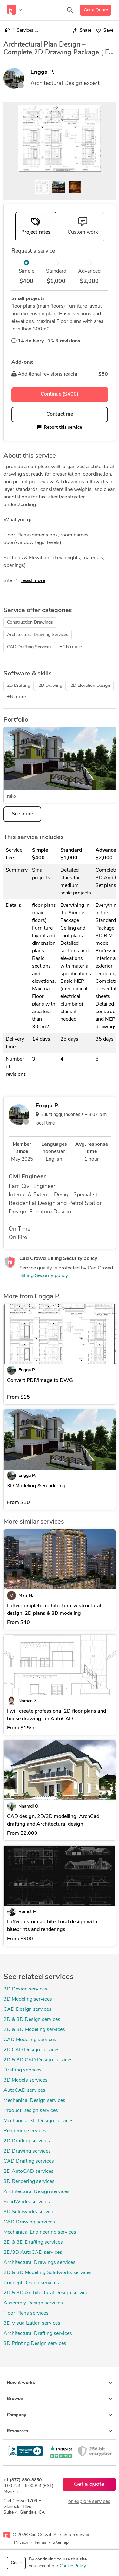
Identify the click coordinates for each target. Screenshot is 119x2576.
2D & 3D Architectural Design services (47, 2293)
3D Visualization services (31, 2323)
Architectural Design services (36, 2191)
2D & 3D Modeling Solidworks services (47, 2272)
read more (33, 580)
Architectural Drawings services (39, 2262)
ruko (11, 796)
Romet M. (28, 1911)
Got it (16, 2563)
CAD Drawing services (29, 2222)
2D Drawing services (27, 2151)
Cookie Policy (73, 2566)
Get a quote (89, 2484)
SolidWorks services (26, 2201)
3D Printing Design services (34, 2343)
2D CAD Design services (31, 2050)
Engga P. (42, 72)
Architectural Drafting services (37, 2333)
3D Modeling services (27, 1999)
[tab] (35, 226)
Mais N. (25, 1595)
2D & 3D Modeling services (34, 2029)
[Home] (7, 30)
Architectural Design (60, 30)
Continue (59, 394)
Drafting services (22, 2070)
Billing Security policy (43, 1275)
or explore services (89, 2501)
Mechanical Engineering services (39, 2232)
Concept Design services (31, 2282)
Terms (40, 2542)
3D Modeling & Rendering (36, 1486)
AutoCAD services (24, 2090)
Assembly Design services (33, 2303)
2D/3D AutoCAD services (32, 2252)
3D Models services (25, 2080)
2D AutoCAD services (28, 2171)
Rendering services (24, 2131)
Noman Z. (27, 1701)
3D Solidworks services (30, 2212)
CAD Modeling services (29, 2039)
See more (22, 814)
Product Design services (30, 2110)
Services (25, 30)
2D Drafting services (26, 2141)
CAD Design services (27, 2009)
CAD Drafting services (28, 2161)
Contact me (59, 414)
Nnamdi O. (28, 1806)
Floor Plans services (26, 2313)
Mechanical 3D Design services (38, 2120)
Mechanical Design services (34, 2100)
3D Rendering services (29, 2181)
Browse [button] (60, 2398)
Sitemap (60, 2542)
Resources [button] (60, 2431)
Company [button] (60, 2414)
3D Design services (25, 1989)
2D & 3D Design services (31, 2019)
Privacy (21, 2542)
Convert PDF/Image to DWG (40, 1380)
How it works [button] (60, 2382)
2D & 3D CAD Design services (38, 2060)
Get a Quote (96, 10)
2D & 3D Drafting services (33, 2242)
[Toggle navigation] (14, 10)
